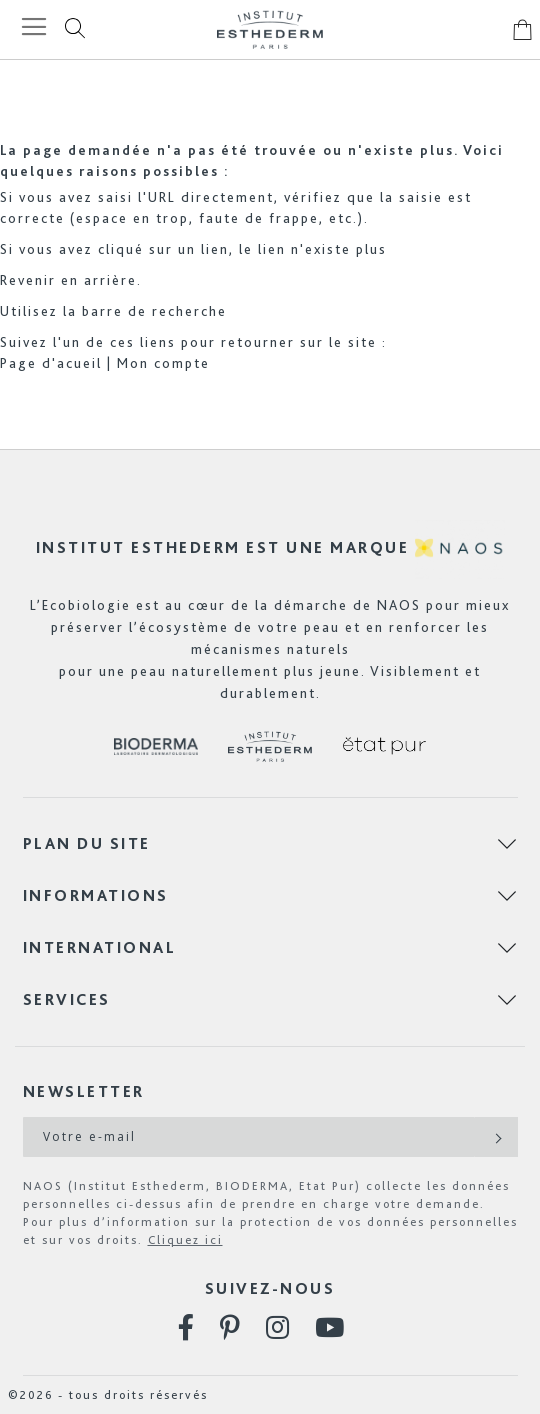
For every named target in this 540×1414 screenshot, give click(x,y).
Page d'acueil (51, 363)
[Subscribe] (496, 1137)
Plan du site (87, 843)
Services (67, 999)
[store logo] (270, 29)
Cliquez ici (185, 1240)
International (100, 947)
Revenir (28, 280)
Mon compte (163, 363)
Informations (96, 895)
